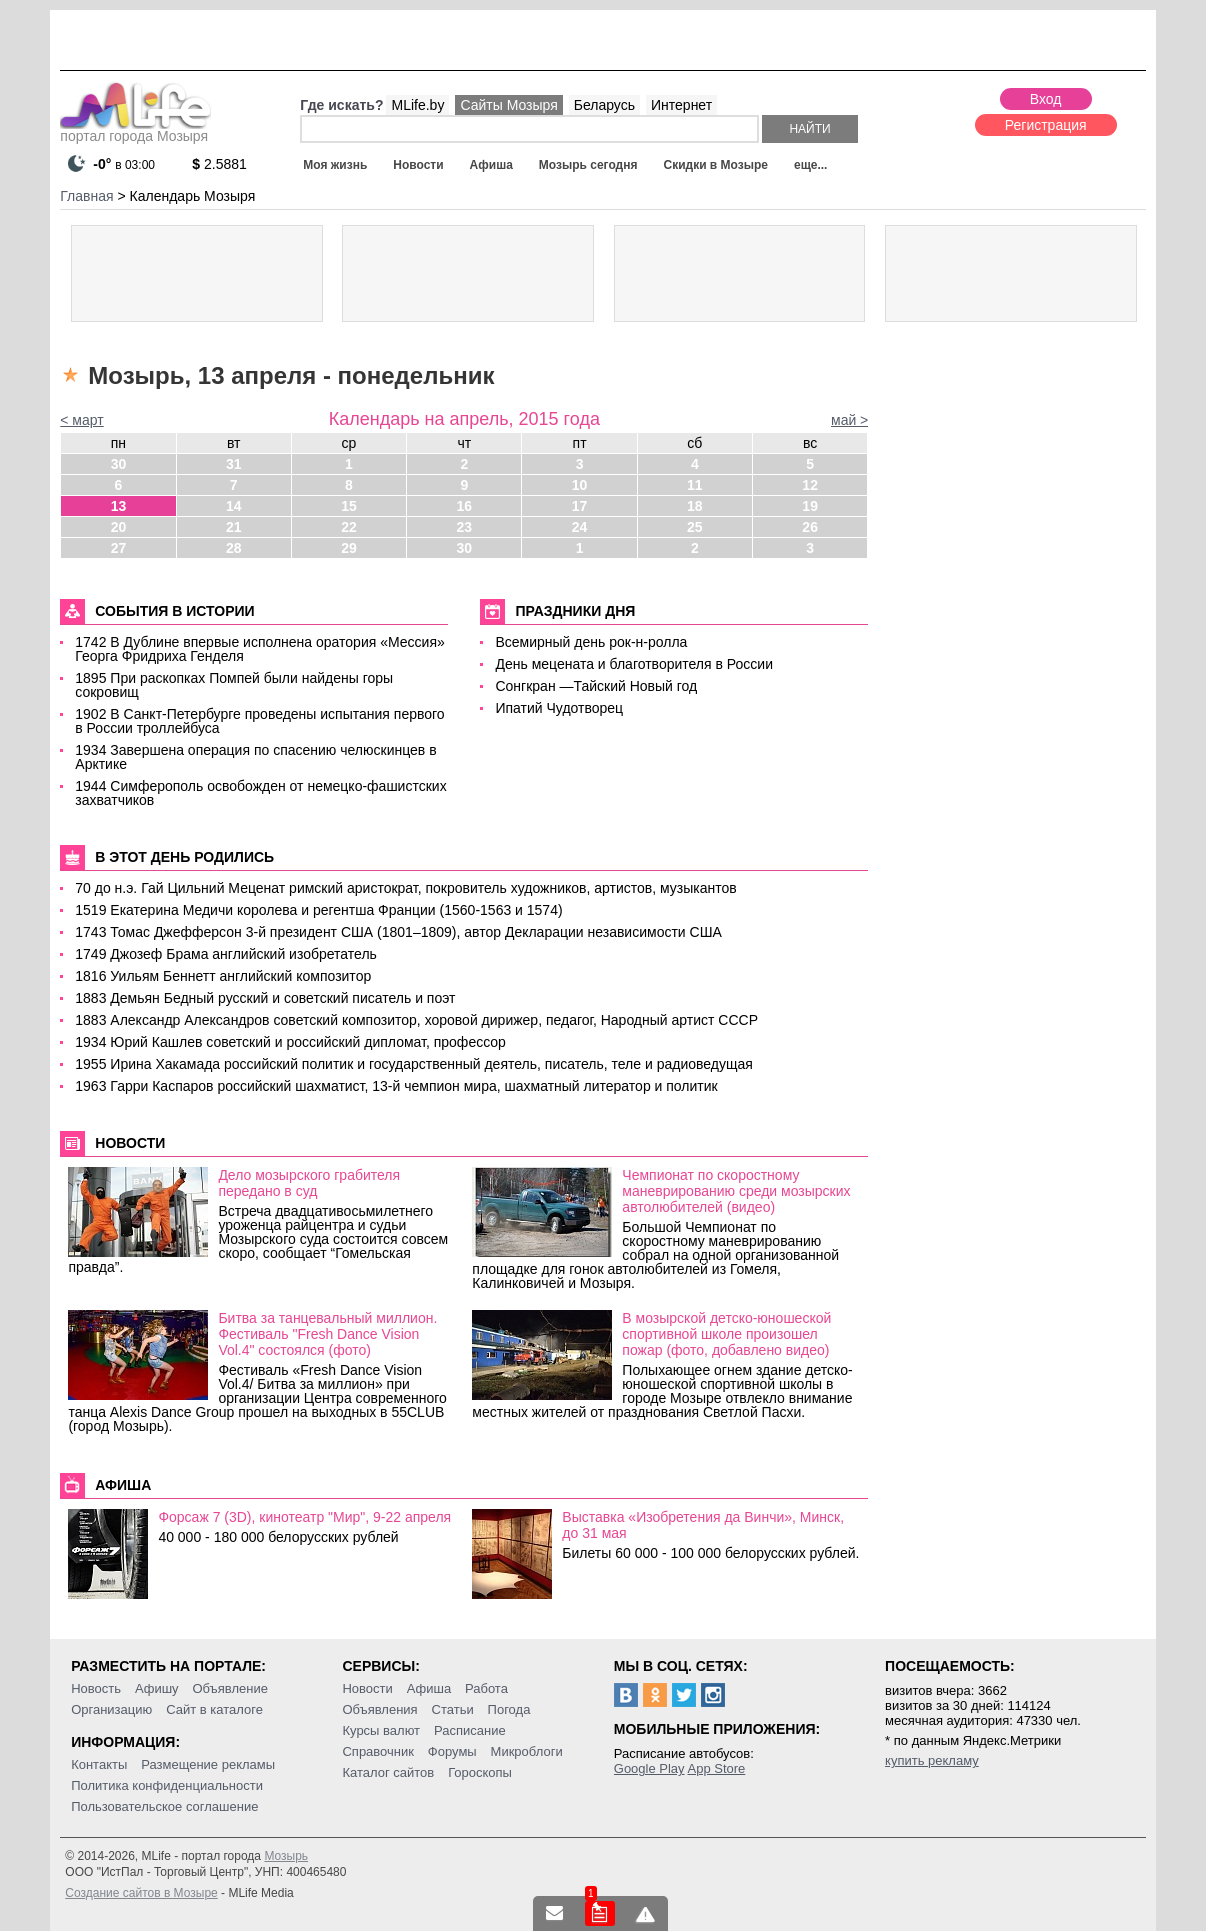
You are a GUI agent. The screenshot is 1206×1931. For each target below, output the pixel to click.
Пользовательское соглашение (164, 1806)
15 (349, 506)
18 (695, 506)
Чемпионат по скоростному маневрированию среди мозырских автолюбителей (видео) (736, 1191)
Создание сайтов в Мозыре (141, 1893)
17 (580, 506)
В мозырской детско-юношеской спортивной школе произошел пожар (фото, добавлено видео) (726, 1334)
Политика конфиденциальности (167, 1785)
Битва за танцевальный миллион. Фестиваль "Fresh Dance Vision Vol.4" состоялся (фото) (327, 1334)
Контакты (99, 1764)
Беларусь (604, 105)
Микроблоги (527, 1751)
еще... (810, 165)
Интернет (681, 105)
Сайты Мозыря (508, 105)
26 (810, 527)
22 (349, 527)
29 (349, 548)
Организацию (111, 1709)
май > (849, 420)
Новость (96, 1688)
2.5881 (219, 164)
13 (119, 506)
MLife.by (417, 105)
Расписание (470, 1730)
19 (810, 506)
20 (119, 527)
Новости (418, 165)
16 (464, 506)
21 (234, 527)
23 (464, 527)
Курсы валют (381, 1730)
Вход (1046, 99)
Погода (509, 1709)
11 (695, 485)
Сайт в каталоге (214, 1709)
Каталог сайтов (388, 1772)
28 (234, 548)
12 (810, 485)
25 (695, 527)
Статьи (453, 1709)
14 (234, 506)
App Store (717, 1768)
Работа (486, 1688)
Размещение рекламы (208, 1764)
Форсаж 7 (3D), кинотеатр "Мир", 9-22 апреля (304, 1517)
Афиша (491, 165)
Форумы (452, 1751)
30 (119, 464)
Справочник (378, 1751)
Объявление (229, 1688)
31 (234, 464)
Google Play (649, 1768)
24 (580, 527)
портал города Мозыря (135, 130)
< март (81, 420)
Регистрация (1046, 125)
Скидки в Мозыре (715, 165)
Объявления (379, 1709)
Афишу (157, 1688)
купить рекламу (932, 1760)
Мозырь (286, 1856)
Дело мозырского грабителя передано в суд (309, 1183)
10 (580, 485)
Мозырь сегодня (588, 165)
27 (119, 548)
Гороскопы (480, 1772)
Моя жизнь (335, 165)
